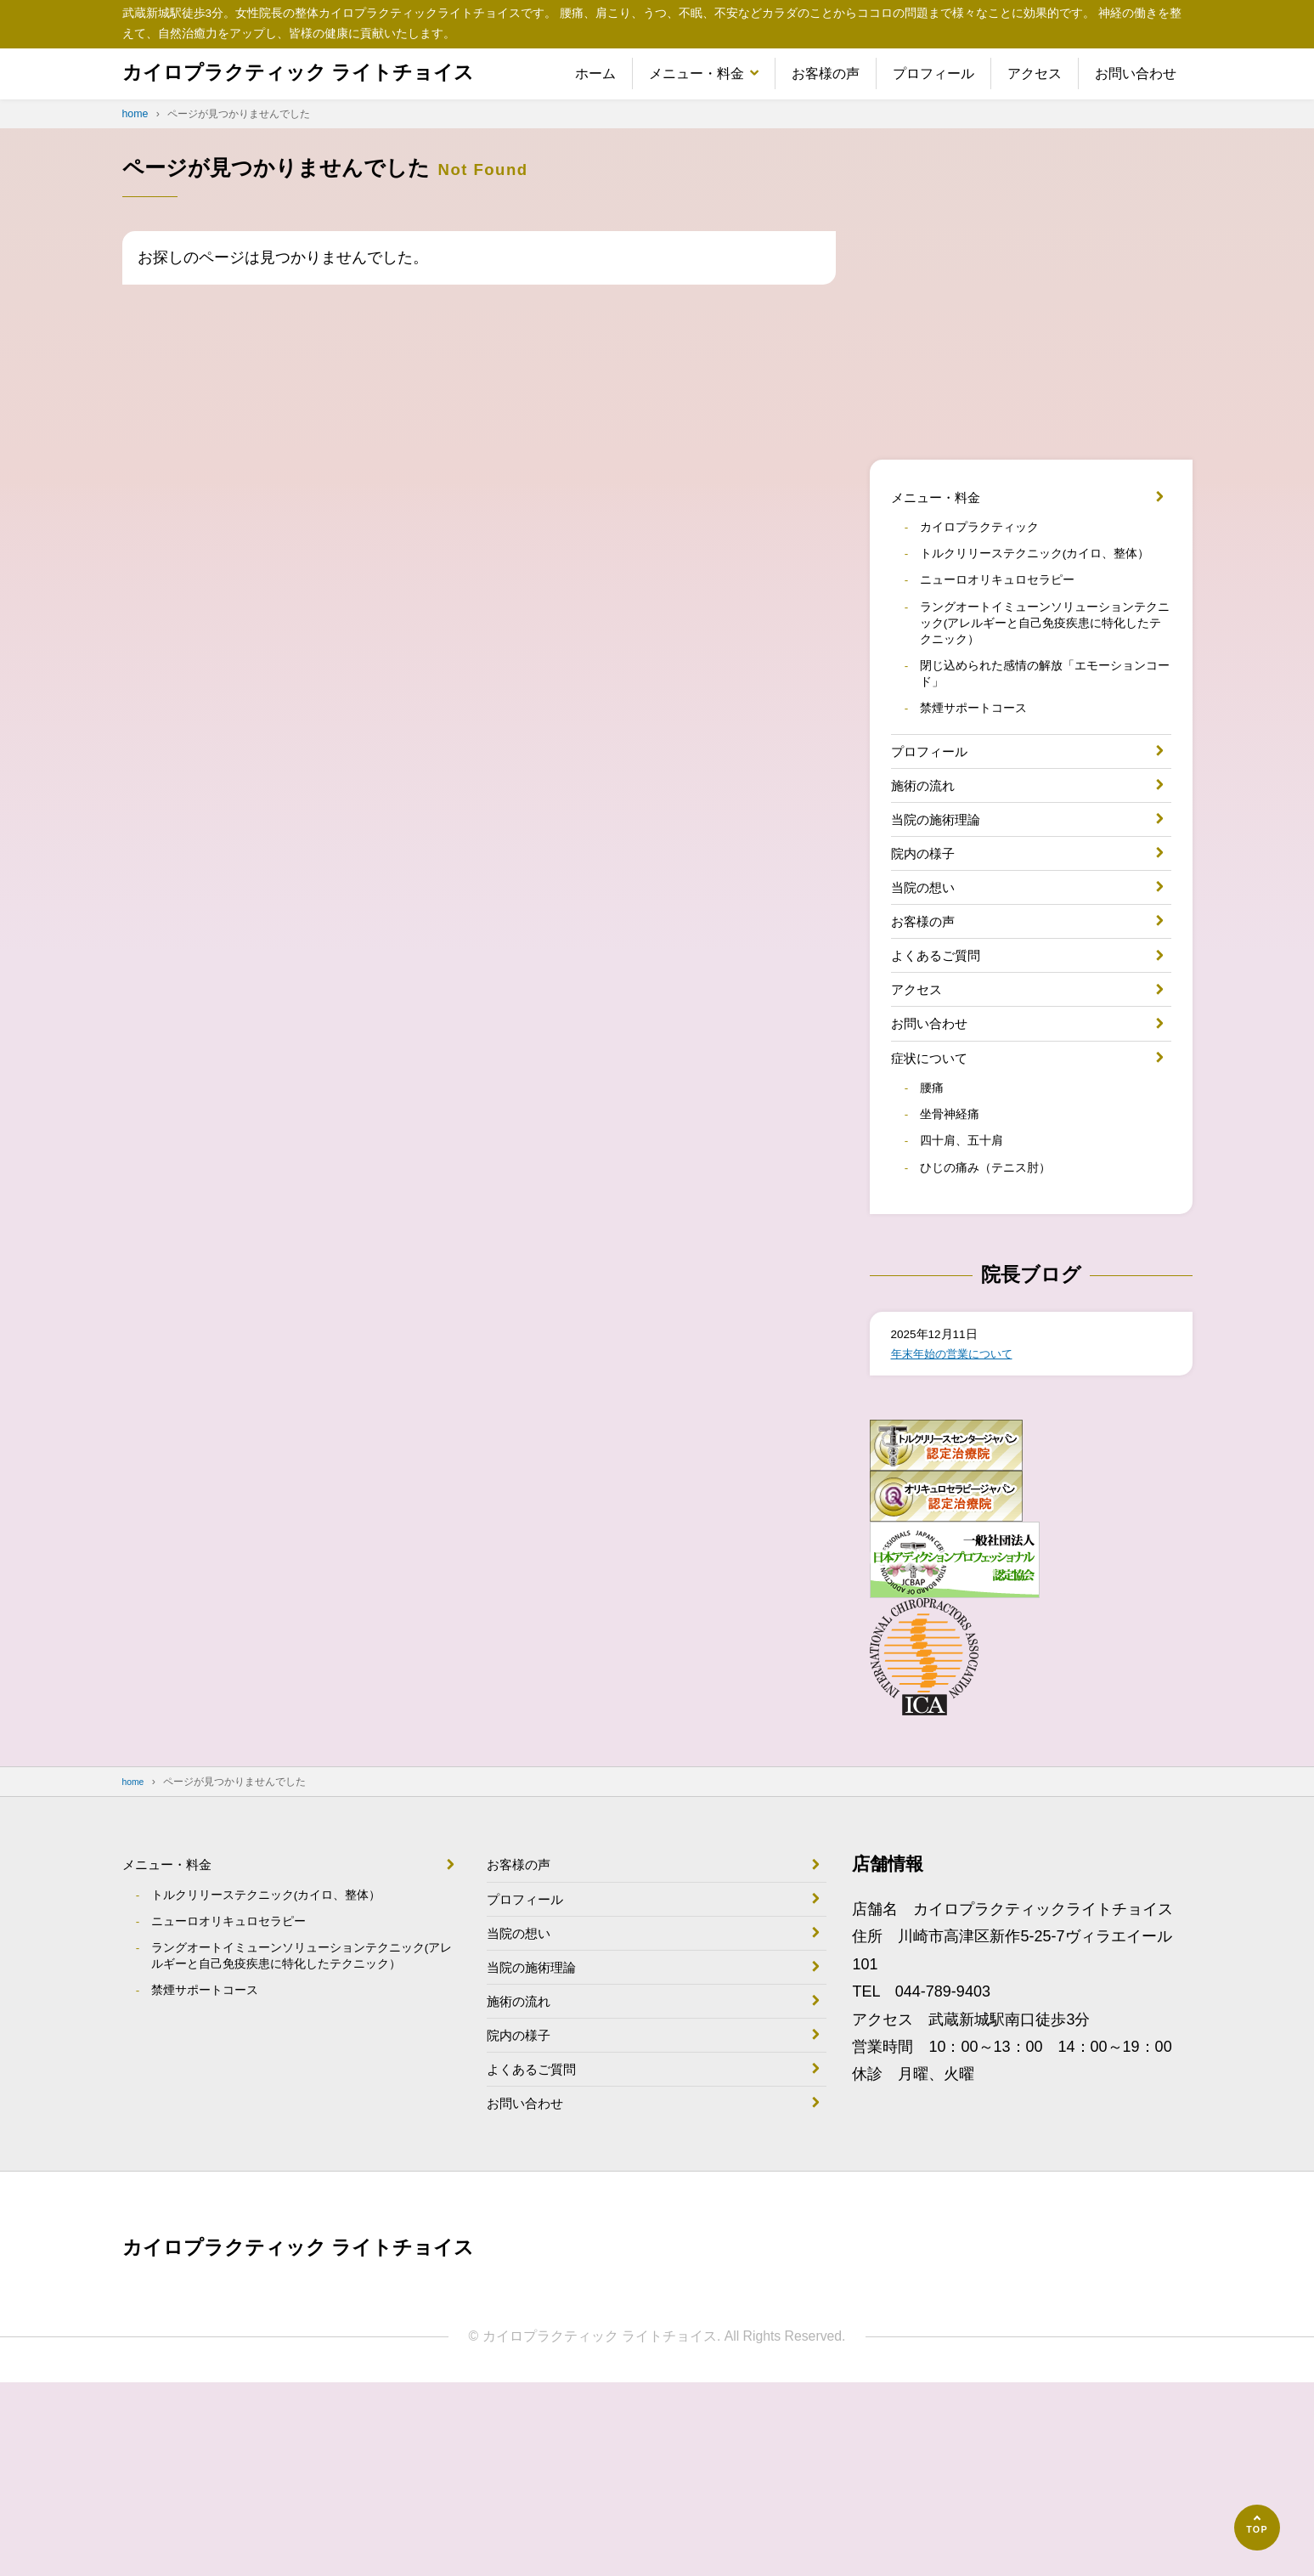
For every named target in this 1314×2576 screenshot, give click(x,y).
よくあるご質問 (944, 1055)
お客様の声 (826, 73)
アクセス (1034, 73)
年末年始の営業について (965, 1493)
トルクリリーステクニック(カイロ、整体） (1040, 574)
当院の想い (929, 973)
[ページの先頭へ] (1257, 2528)
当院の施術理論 (944, 892)
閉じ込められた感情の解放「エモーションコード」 (1044, 723)
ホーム (595, 73)
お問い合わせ (1135, 73)
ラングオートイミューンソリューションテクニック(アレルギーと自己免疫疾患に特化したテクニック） (1044, 664)
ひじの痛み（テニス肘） (997, 1302)
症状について (937, 1176)
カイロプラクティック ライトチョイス (327, 73)
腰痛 (936, 1211)
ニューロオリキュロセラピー (1010, 615)
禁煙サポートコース (983, 763)
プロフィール (933, 73)
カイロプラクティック (990, 535)
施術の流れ (929, 852)
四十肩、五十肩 (970, 1272)
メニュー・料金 (696, 73)
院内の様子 (929, 932)
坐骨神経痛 (956, 1242)
